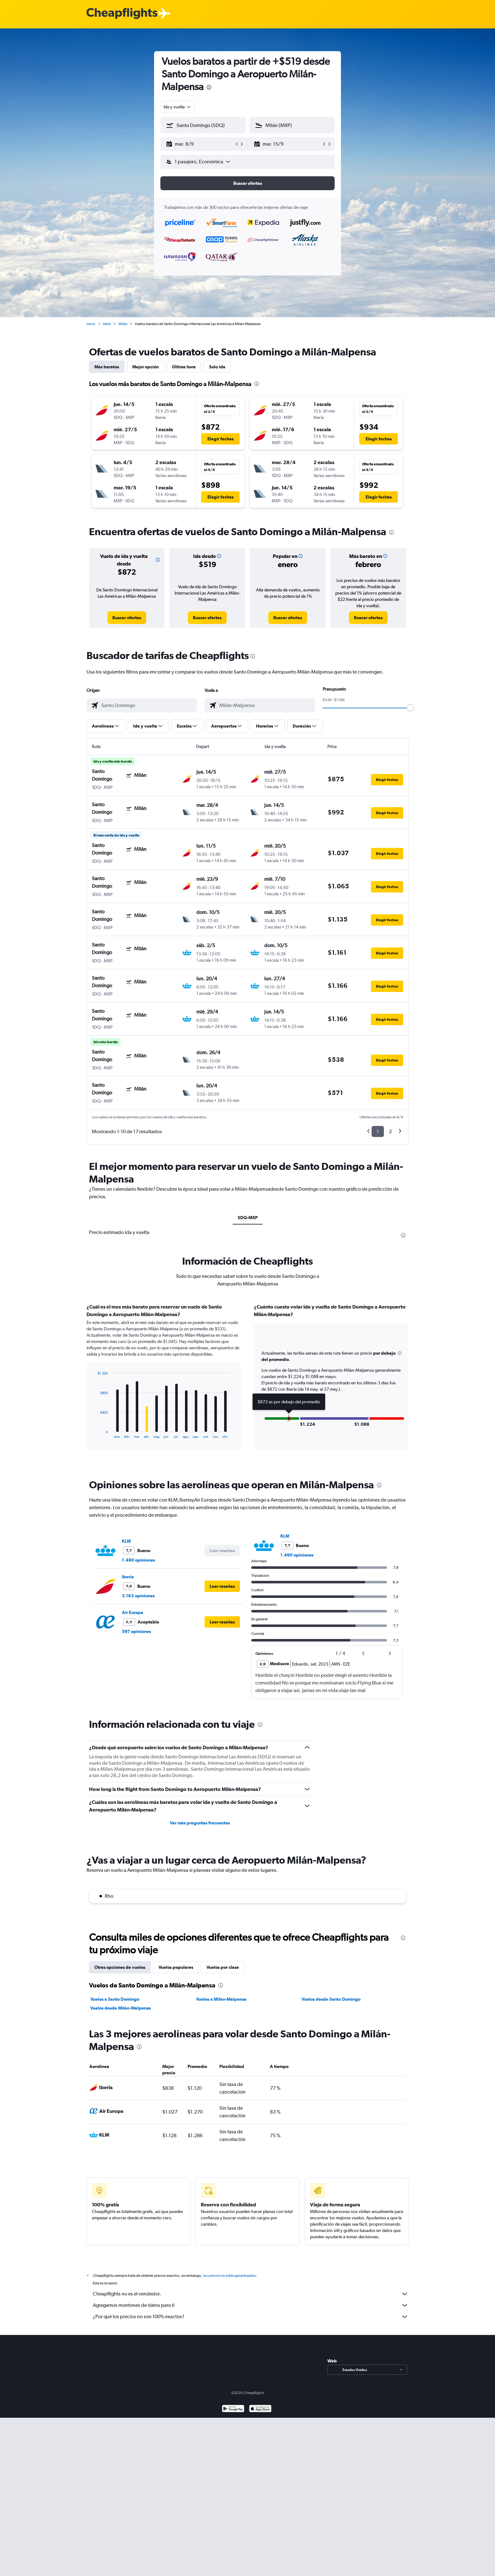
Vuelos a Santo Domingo (114, 1999)
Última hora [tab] (184, 366)
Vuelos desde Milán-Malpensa (120, 2008)
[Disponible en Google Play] (233, 2409)
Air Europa (132, 1612)
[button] (200, 144)
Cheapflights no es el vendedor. (251, 2294)
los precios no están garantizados (229, 2275)
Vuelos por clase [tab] (222, 1967)
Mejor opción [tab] (145, 366)
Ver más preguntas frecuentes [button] (200, 1822)
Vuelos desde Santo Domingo (331, 1999)
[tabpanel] (247, 1383)
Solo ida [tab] (217, 366)
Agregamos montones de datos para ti (251, 2305)
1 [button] (378, 1131)
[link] (126, 617)
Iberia (128, 1576)
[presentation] (209, 87)
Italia (107, 324)
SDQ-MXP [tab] (248, 1217)
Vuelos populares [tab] (175, 1967)
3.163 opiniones (138, 1595)
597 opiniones (136, 1631)
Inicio (90, 324)
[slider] (410, 707)
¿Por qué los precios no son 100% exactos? (251, 2316)
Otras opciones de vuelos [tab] (119, 1967)
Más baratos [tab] (106, 366)
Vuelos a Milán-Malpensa (221, 1999)
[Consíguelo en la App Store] (260, 2409)
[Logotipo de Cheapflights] (121, 14)
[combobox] (177, 106)
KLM (126, 1541)
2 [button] (390, 1131)
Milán (122, 324)
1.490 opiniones (138, 1560)
